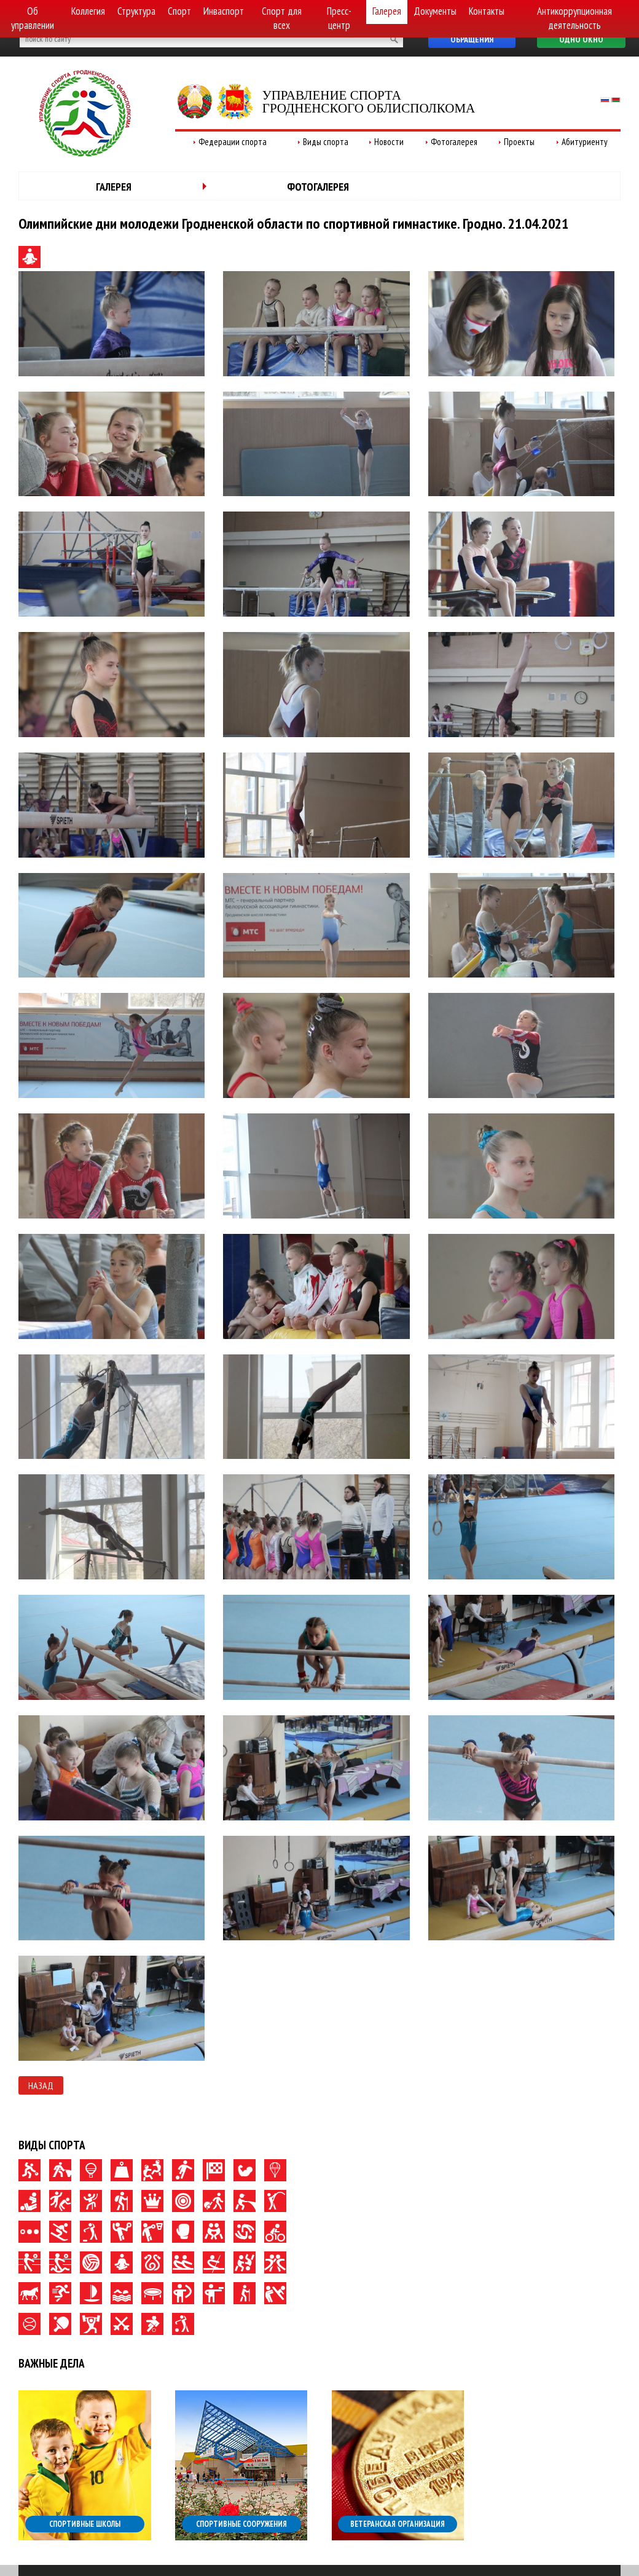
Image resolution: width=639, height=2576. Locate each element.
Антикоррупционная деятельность (574, 18)
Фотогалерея (454, 141)
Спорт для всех (282, 18)
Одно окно (581, 39)
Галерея (386, 11)
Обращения (471, 39)
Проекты (519, 141)
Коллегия (88, 11)
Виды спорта (325, 141)
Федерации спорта (232, 141)
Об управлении (32, 18)
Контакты (486, 11)
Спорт (179, 11)
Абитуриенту (585, 141)
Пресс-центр (339, 18)
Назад (40, 2085)
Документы (435, 11)
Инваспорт (223, 11)
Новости (389, 141)
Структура (136, 11)
